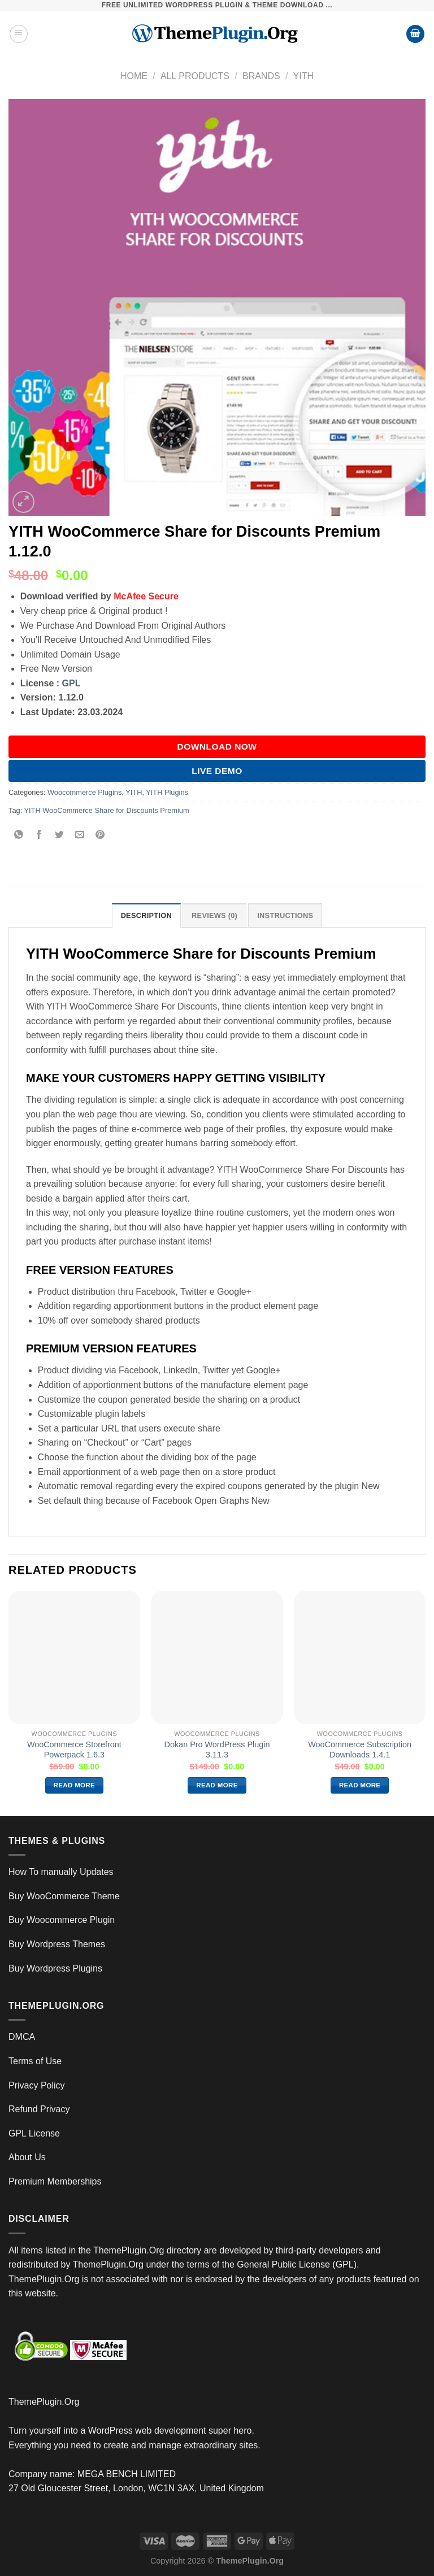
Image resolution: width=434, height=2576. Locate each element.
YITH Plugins (167, 792)
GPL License (34, 2133)
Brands (261, 76)
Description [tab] (146, 915)
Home (133, 76)
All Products (194, 76)
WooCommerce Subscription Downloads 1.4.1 (359, 1750)
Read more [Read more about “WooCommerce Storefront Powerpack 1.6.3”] (75, 1785)
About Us (27, 2157)
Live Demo (217, 771)
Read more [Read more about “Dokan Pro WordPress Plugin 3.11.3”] (217, 1785)
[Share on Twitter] (59, 835)
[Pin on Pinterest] (100, 835)
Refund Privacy (39, 2109)
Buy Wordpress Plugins (55, 1968)
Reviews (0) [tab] (214, 915)
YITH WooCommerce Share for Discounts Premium (106, 810)
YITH (303, 76)
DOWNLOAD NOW (217, 746)
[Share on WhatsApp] (19, 835)
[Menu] (19, 34)
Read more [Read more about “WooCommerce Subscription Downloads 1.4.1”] (360, 1785)
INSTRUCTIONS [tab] (285, 915)
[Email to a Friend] (80, 835)
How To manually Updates (61, 1872)
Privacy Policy (36, 2085)
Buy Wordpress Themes (56, 1944)
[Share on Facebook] (39, 835)
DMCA (21, 2037)
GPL (71, 683)
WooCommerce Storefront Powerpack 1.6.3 (74, 1750)
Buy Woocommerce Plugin (61, 1920)
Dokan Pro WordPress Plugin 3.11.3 (217, 1750)
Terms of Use (35, 2061)
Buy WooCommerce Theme (64, 1896)
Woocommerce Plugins (84, 792)
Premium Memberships (54, 2181)
